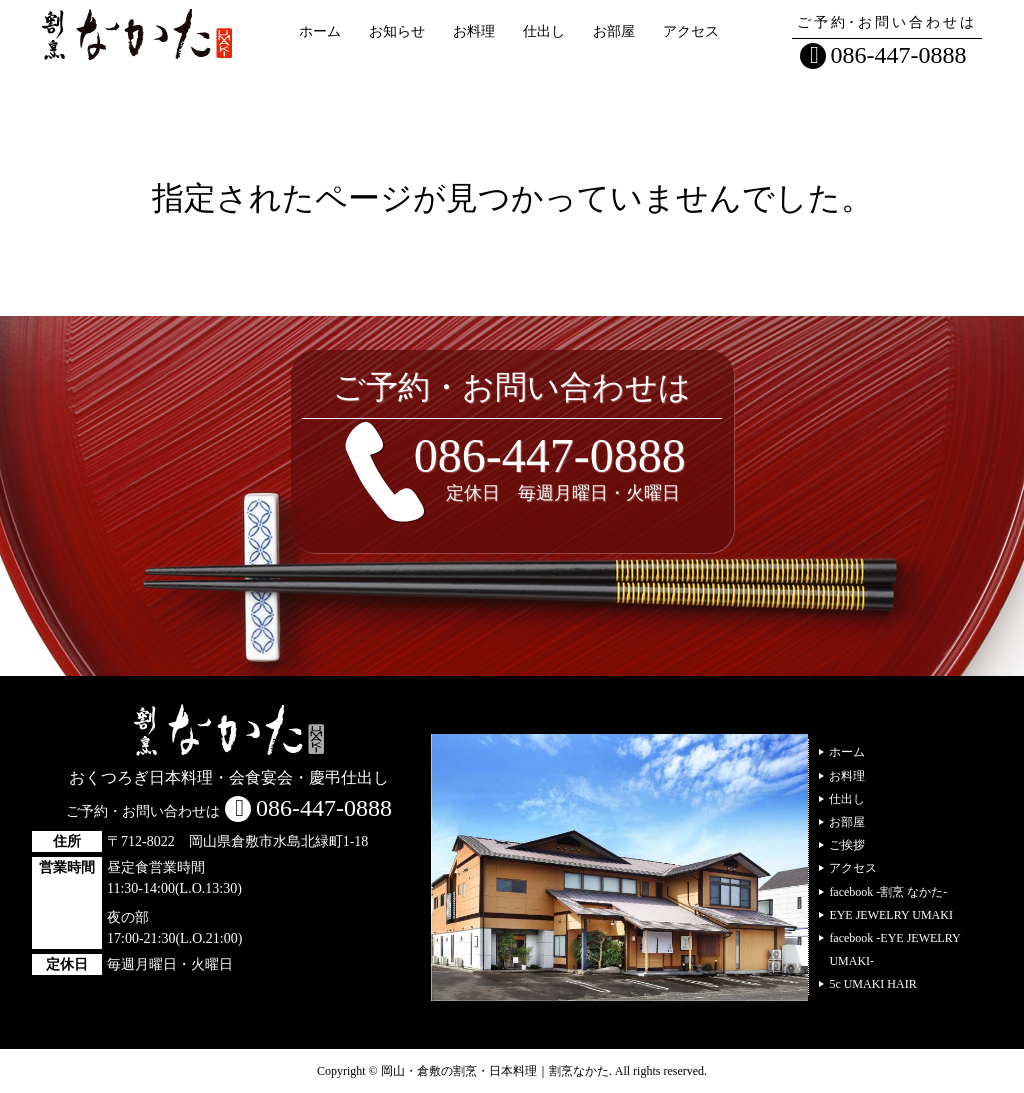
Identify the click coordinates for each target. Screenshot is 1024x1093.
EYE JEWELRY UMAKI (891, 915)
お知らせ (397, 31)
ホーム (320, 31)
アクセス (691, 31)
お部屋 (614, 31)
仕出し (544, 31)
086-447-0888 (899, 55)
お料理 (474, 31)
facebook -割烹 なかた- (888, 892)
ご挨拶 (847, 845)
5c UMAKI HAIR (872, 984)
